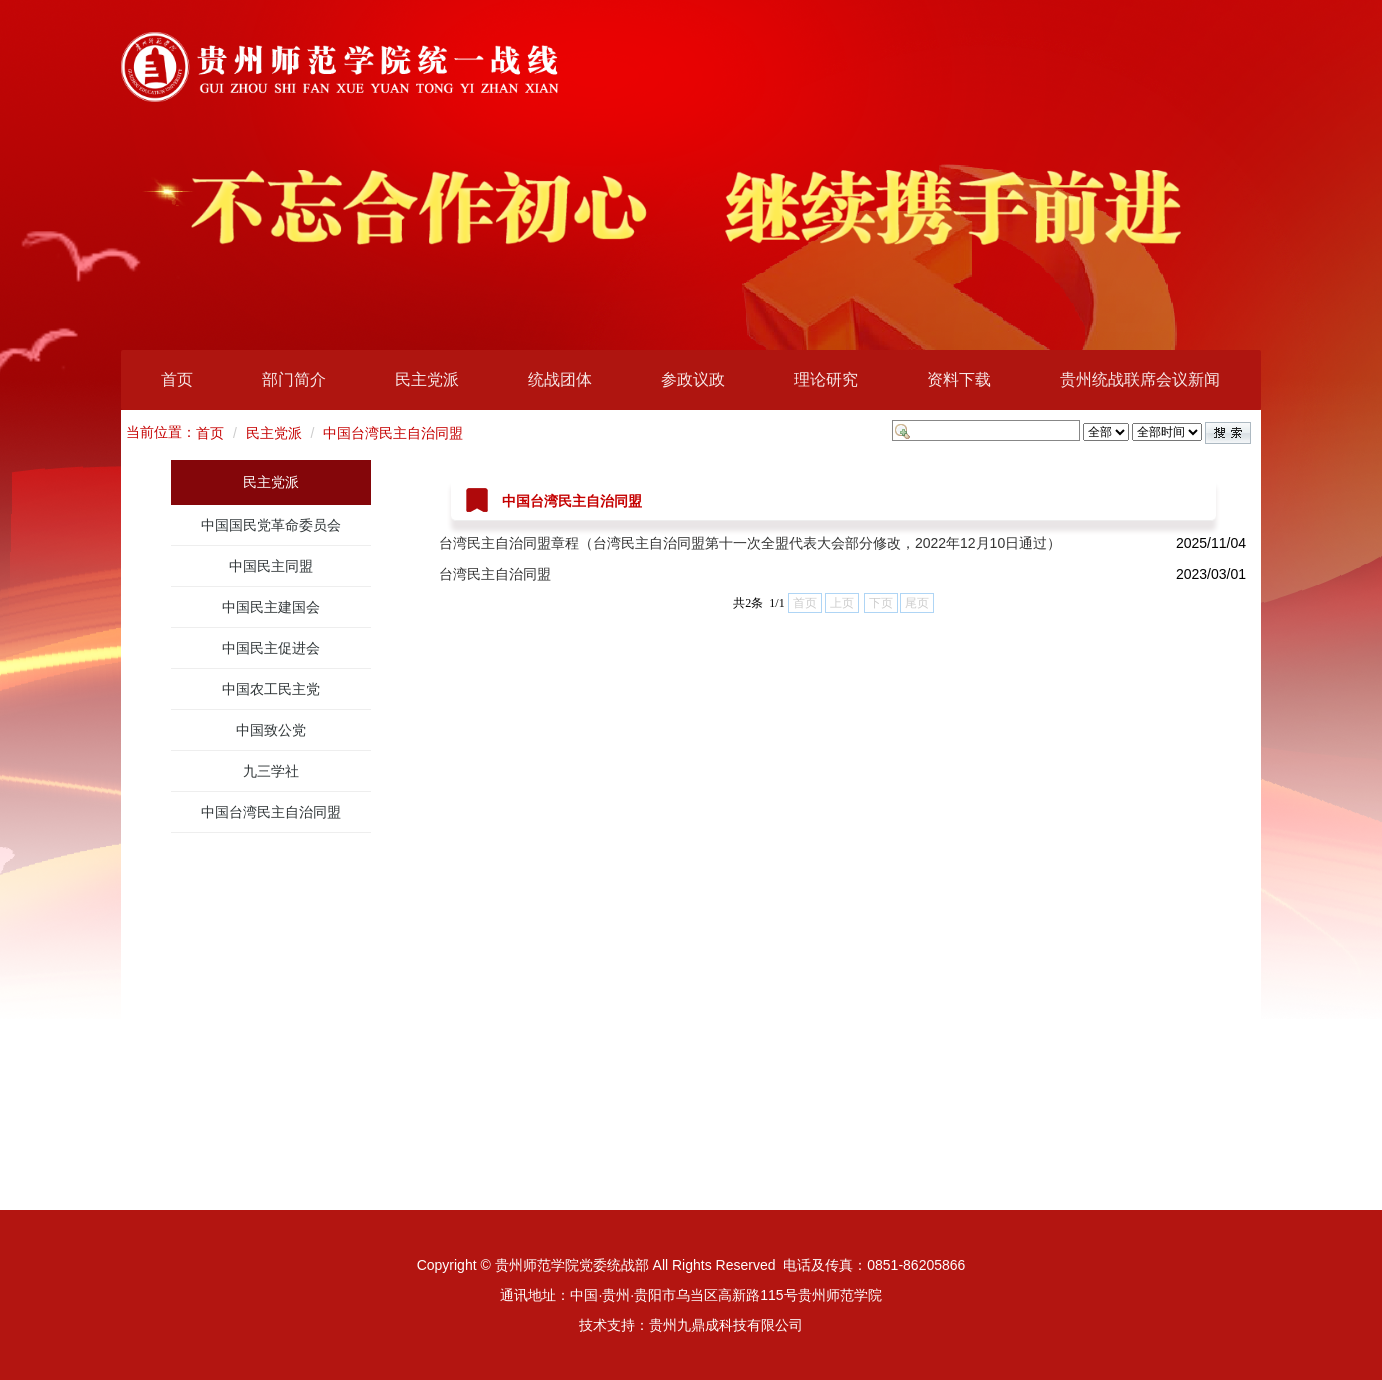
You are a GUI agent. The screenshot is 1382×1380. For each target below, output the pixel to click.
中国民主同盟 (271, 566)
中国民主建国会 (271, 607)
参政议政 (693, 379)
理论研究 (826, 379)
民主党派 (427, 379)
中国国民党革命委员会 (271, 525)
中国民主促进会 (271, 648)
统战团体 (560, 379)
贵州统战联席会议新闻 (1140, 379)
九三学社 (271, 771)
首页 (177, 379)
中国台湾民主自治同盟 (393, 433)
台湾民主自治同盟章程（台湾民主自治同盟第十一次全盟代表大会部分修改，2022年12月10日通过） (750, 543)
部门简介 (294, 379)
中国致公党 (271, 730)
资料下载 (959, 379)
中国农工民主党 (271, 689)
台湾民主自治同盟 (495, 574)
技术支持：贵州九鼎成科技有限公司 (691, 1325)
